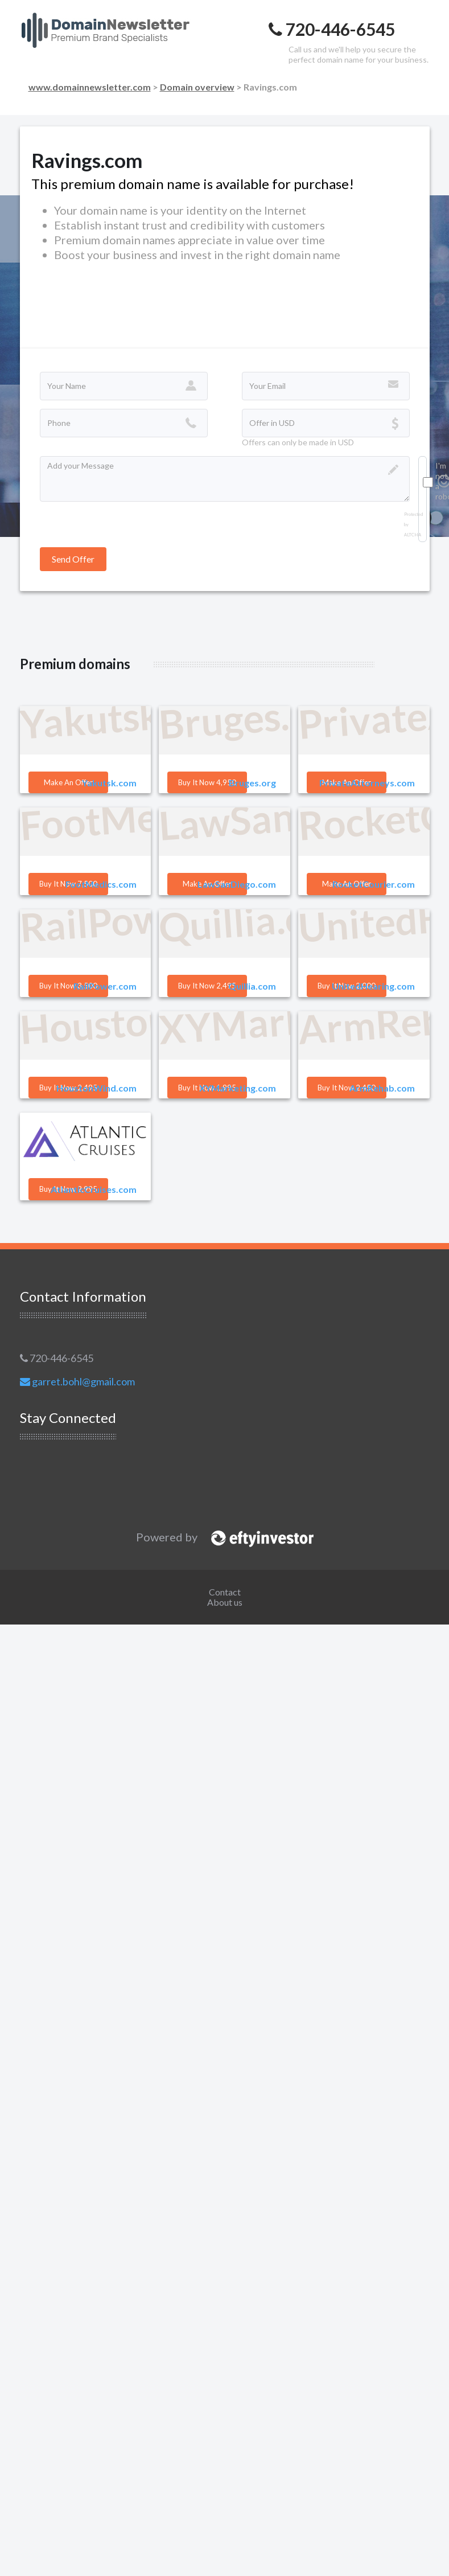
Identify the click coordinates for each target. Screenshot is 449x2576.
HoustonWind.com (96, 1087)
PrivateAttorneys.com (367, 782)
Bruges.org (252, 782)
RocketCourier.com (373, 884)
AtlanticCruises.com (94, 1189)
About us (224, 1602)
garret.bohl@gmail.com (77, 1381)
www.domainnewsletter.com (89, 86)
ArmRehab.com (382, 1087)
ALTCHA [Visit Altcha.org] (412, 535)
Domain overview (197, 86)
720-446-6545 (56, 1358)
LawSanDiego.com (236, 884)
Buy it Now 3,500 (68, 985)
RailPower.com (105, 986)
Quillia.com (252, 986)
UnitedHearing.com (373, 986)
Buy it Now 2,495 (207, 985)
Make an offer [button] (68, 782)
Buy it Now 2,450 (347, 1087)
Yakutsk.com (109, 782)
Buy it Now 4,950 (207, 782)
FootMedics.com (101, 884)
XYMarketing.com (237, 1087)
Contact (225, 1591)
